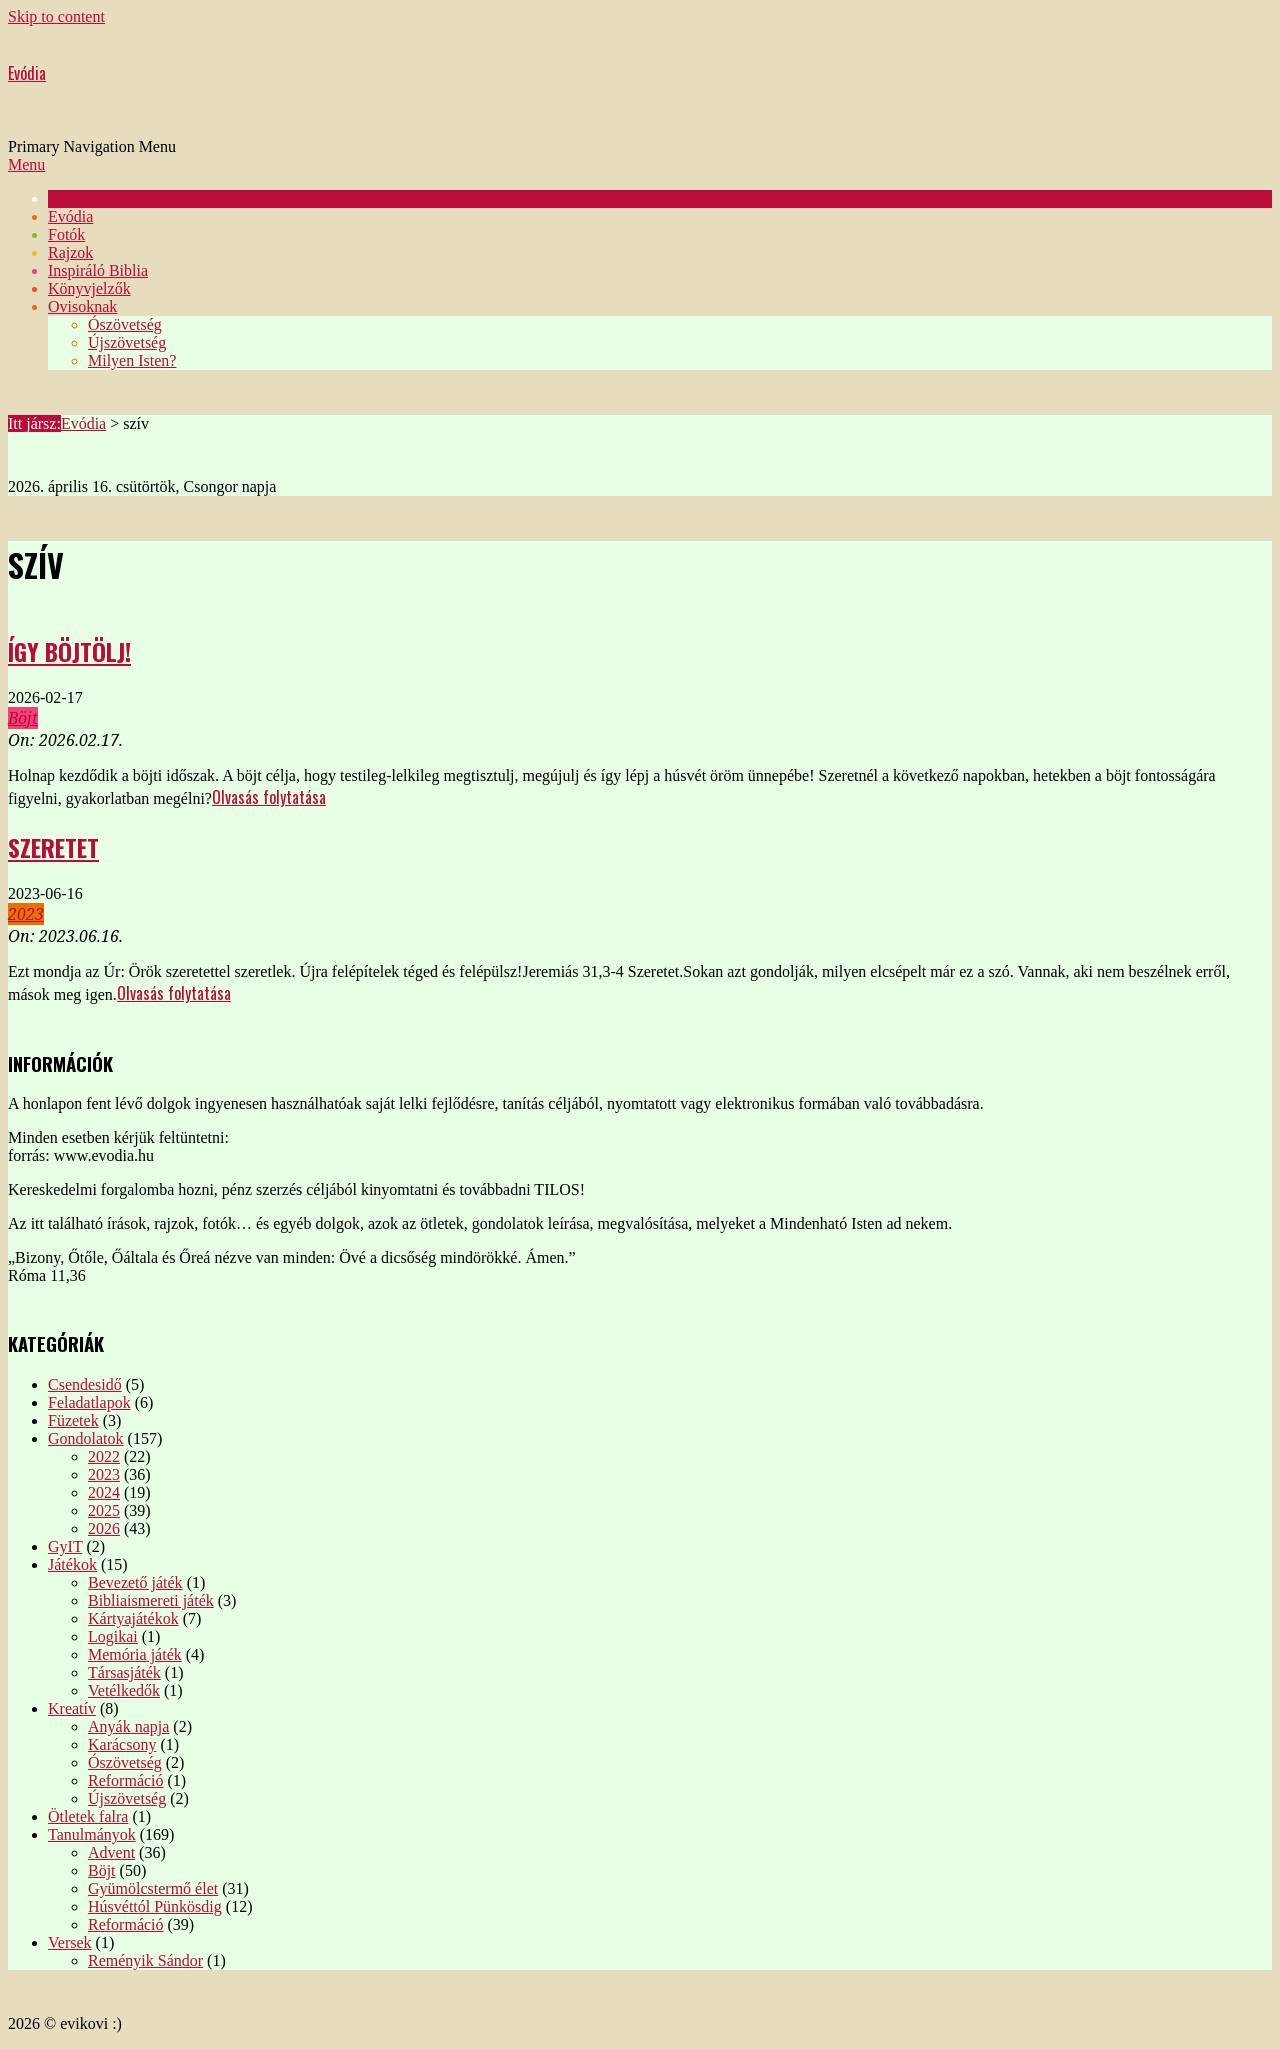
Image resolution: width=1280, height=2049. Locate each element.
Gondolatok (86, 1438)
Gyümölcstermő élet (153, 1888)
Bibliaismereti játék (151, 1600)
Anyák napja (128, 1726)
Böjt (23, 718)
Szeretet (53, 847)
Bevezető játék (135, 1582)
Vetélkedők (124, 1690)
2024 (104, 1492)
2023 (26, 914)
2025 (104, 1510)
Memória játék (135, 1654)
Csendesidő (85, 1384)
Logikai (113, 1636)
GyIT (65, 1546)
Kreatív (72, 1708)
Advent (111, 1852)
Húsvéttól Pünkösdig (155, 1906)
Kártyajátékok (133, 1618)
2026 (104, 1528)
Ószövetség (125, 1762)
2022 (104, 1456)
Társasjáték (124, 1672)
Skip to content (56, 16)
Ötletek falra (88, 1816)
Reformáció (126, 1780)
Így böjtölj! (69, 651)
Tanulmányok (92, 1834)
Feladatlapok (89, 1402)
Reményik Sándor (145, 1960)
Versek (70, 1942)
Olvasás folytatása (269, 797)
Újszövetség (127, 1798)
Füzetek (73, 1420)
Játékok (72, 1564)
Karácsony (122, 1744)
